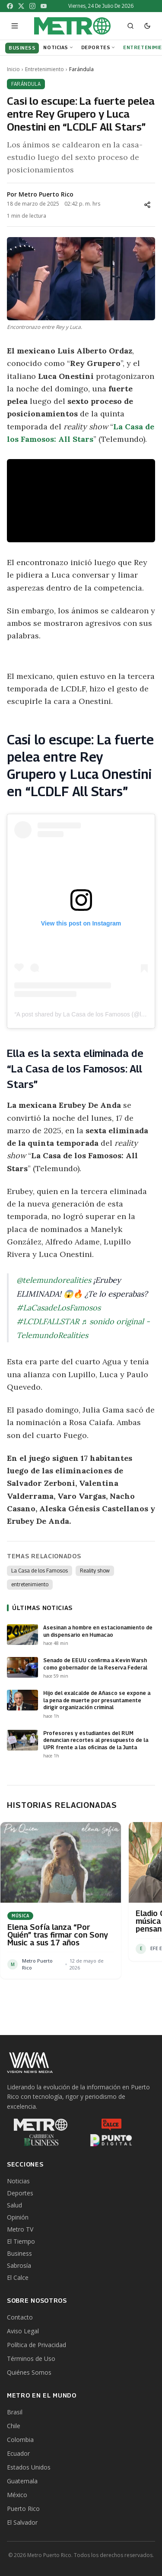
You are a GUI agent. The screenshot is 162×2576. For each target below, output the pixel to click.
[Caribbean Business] (40, 2140)
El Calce (18, 2277)
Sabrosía (19, 2265)
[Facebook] (10, 6)
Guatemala (22, 2481)
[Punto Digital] (111, 2140)
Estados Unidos (29, 2467)
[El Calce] (111, 2125)
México (17, 2495)
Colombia (20, 2439)
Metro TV (20, 2229)
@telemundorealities (53, 1280)
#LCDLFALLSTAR (47, 1321)
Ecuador (18, 2453)
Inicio (13, 69)
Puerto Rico (23, 2508)
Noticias (58, 47)
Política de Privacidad (36, 2345)
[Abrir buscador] (130, 26)
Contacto (20, 2317)
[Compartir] (147, 205)
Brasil (14, 2412)
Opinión (18, 2217)
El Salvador (22, 2522)
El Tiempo (21, 2241)
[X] (21, 6)
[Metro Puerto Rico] (40, 2125)
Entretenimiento (44, 69)
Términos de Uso (31, 2358)
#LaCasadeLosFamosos (58, 1308)
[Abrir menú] (14, 26)
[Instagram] (32, 6)
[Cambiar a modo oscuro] (147, 26)
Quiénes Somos (29, 2372)
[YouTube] (44, 6)
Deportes (98, 47)
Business (19, 2253)
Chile (13, 2426)
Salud (14, 2205)
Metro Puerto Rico (46, 194)
